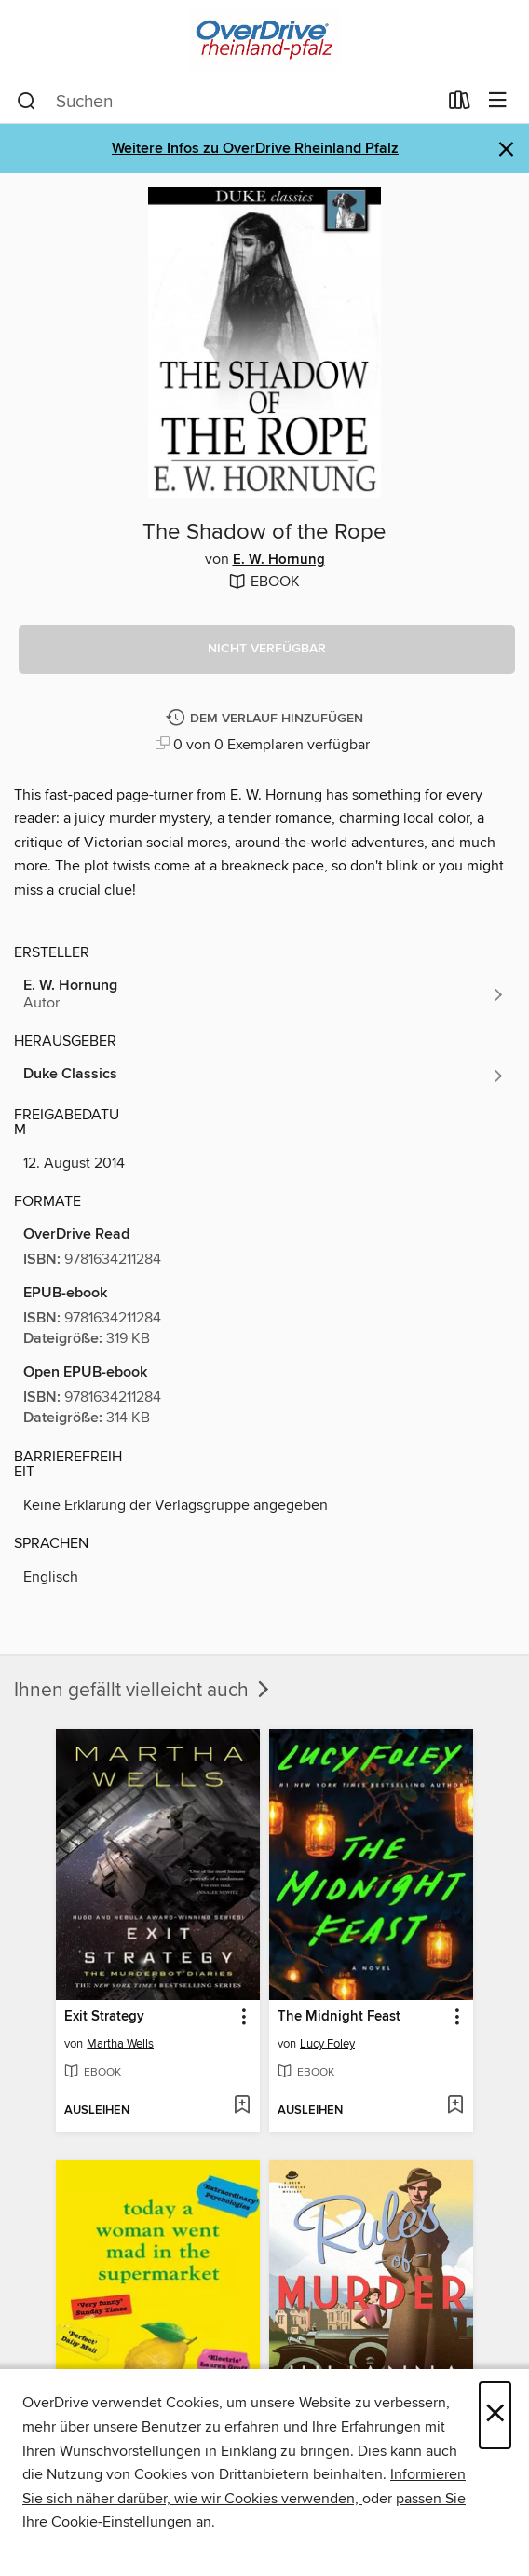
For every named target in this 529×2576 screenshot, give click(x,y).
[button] (267, 649)
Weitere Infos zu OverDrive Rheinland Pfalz (255, 148)
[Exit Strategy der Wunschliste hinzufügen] (241, 2106)
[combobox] (226, 101)
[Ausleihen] (459, 104)
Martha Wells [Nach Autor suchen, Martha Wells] (120, 2043)
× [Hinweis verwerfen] (506, 149)
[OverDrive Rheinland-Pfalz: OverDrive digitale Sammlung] (264, 39)
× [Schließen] (495, 2415)
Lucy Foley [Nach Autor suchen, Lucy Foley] (327, 2043)
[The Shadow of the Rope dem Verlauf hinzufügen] (267, 719)
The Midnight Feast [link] (339, 2016)
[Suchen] (26, 101)
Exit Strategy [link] (104, 2016)
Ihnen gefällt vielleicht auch (143, 1691)
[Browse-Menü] (498, 101)
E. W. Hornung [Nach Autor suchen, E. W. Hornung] (279, 560)
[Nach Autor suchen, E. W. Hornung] (264, 994)
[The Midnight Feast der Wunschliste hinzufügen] (455, 2106)
